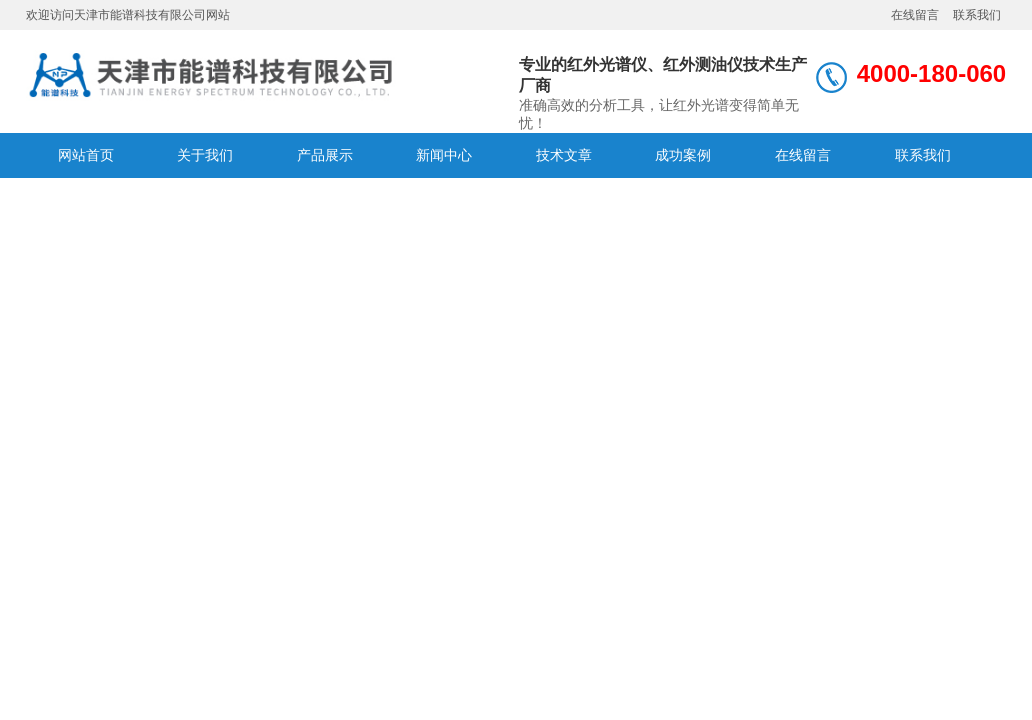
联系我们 (977, 15)
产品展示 (325, 155)
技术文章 (564, 155)
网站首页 (86, 155)
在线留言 (915, 15)
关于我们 (205, 155)
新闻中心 (444, 155)
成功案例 (683, 155)
